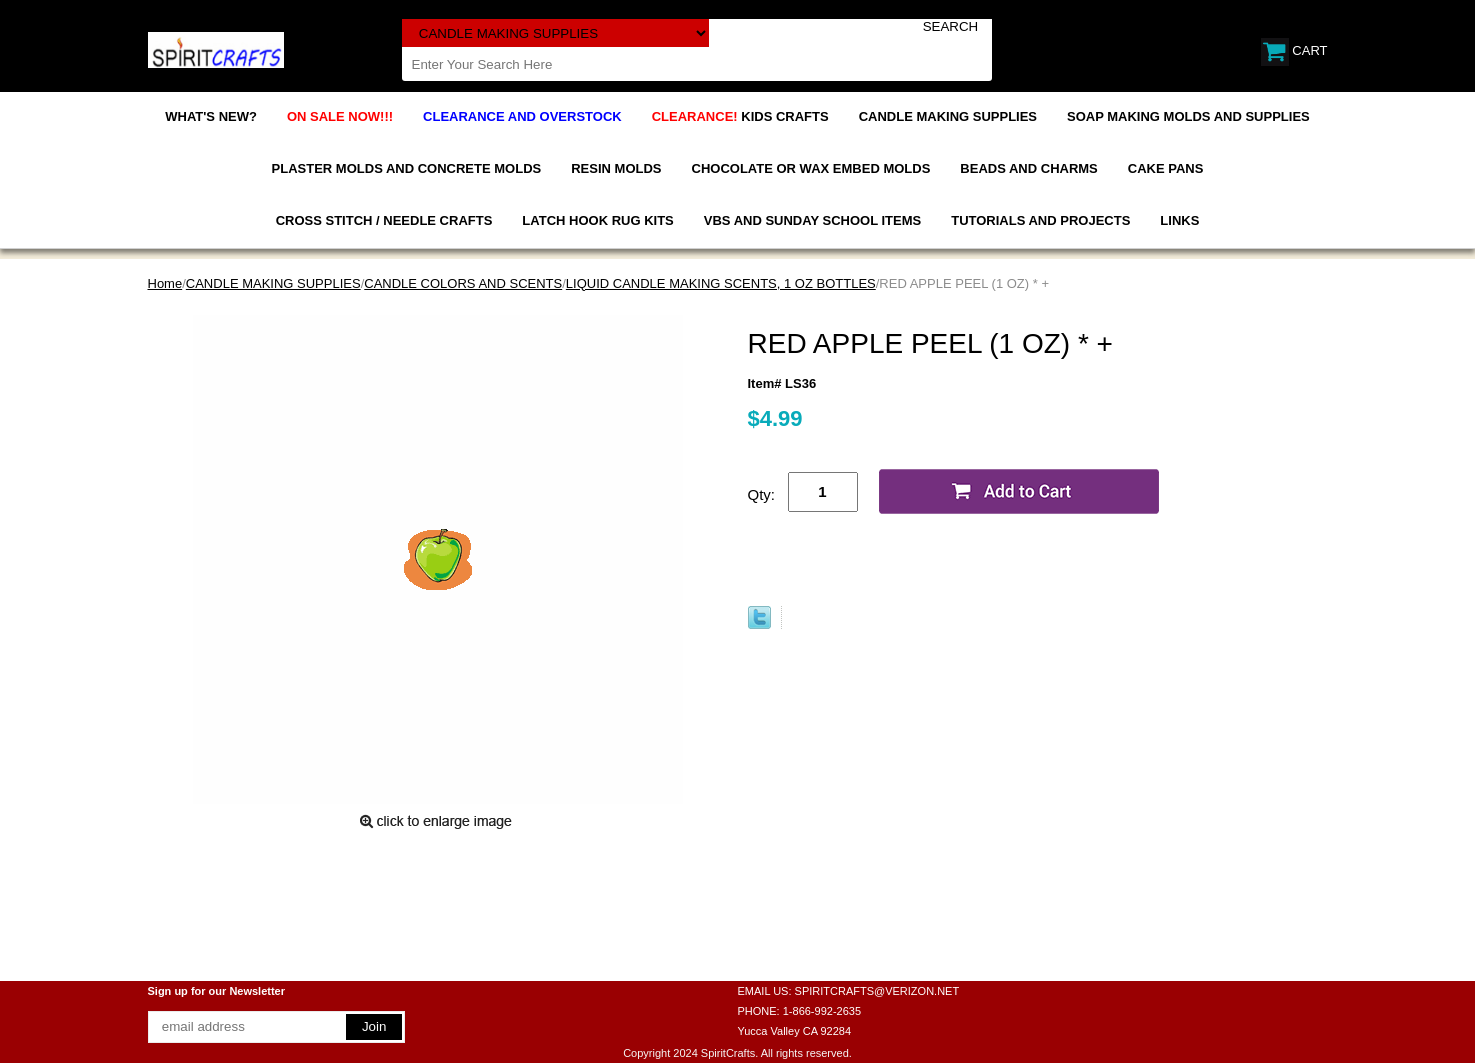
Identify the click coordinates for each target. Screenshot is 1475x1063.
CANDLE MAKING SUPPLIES (948, 116)
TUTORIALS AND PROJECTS (1040, 220)
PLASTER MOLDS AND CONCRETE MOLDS (407, 168)
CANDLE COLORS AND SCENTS (463, 283)
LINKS (1179, 220)
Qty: (762, 494)
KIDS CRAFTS (740, 116)
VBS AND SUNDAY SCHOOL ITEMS (812, 220)
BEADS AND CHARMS (1028, 168)
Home (165, 283)
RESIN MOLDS (616, 168)
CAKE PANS (1166, 168)
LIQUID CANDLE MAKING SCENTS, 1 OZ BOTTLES (721, 283)
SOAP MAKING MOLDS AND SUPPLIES (1188, 116)
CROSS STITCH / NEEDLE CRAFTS (384, 220)
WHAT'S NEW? (211, 116)
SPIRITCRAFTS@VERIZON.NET (877, 991)
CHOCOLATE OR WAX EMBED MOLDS (811, 168)
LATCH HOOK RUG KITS (597, 220)
